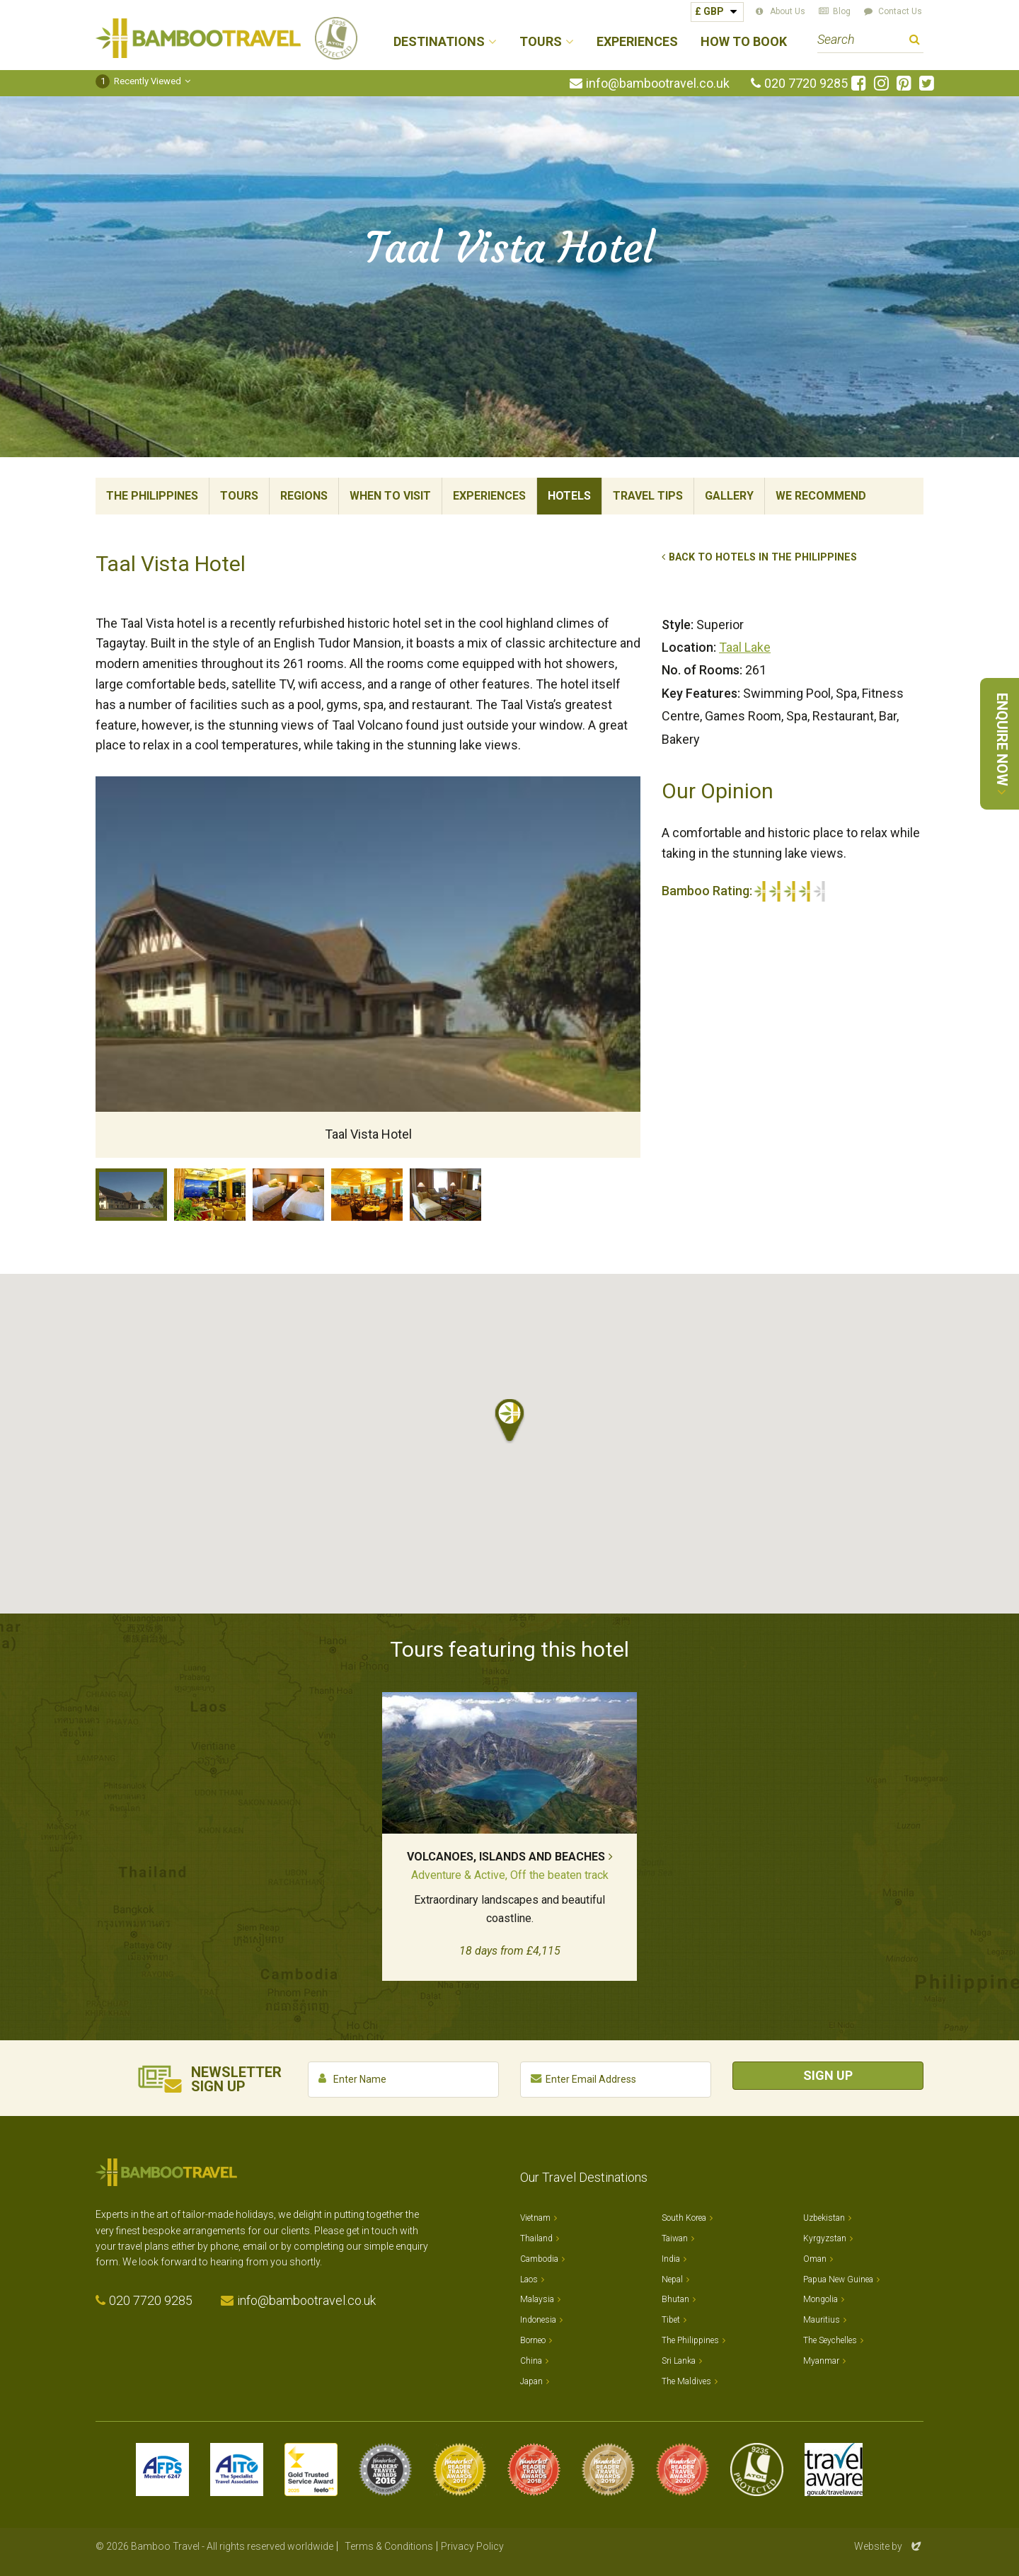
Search (914, 41)
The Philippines (152, 495)
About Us (787, 11)
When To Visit (390, 495)
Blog (842, 11)
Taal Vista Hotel (131, 1194)
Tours (239, 495)
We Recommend (821, 495)
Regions (304, 495)
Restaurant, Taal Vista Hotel (367, 1194)
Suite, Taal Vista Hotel (445, 1194)
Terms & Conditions (389, 2546)
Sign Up (828, 2075)
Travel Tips (648, 495)
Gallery (729, 495)
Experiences (637, 42)
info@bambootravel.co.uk (658, 83)
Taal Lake (745, 647)
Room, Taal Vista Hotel (288, 1194)
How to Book (744, 42)
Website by (888, 2546)
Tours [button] (540, 42)
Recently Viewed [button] (138, 81)
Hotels (569, 495)
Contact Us (900, 11)
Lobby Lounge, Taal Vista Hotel (210, 1194)
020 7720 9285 (806, 83)
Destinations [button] (439, 42)
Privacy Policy (472, 2546)
